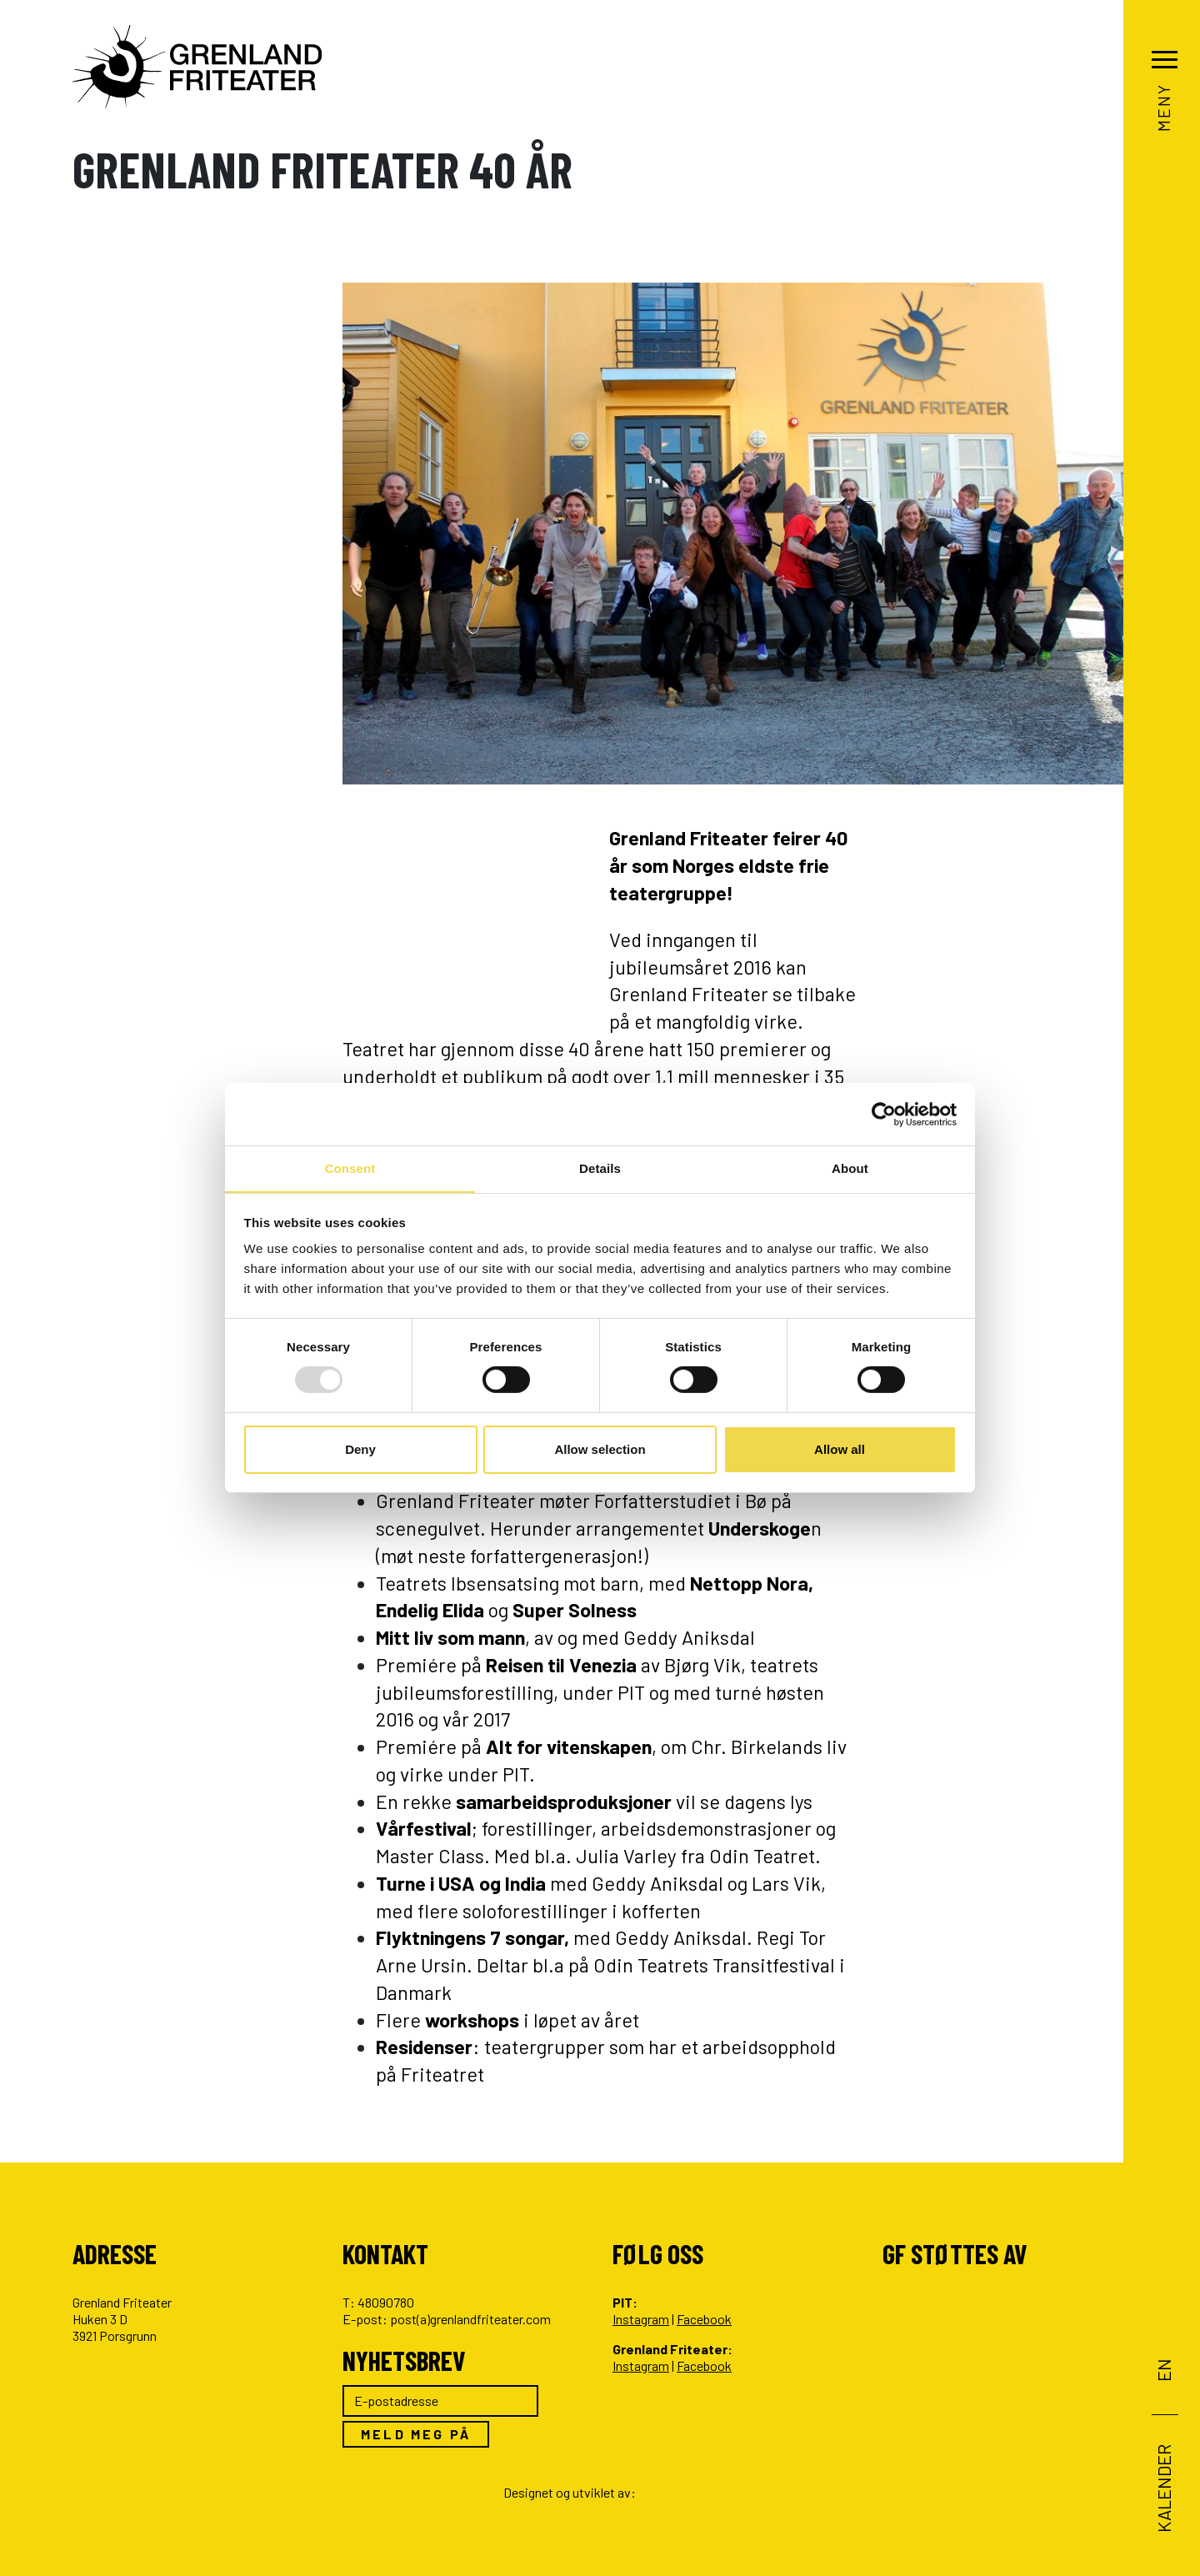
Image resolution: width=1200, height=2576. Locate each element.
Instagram (640, 2319)
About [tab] (850, 1167)
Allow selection (599, 1449)
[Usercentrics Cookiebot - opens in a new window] (884, 1113)
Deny (360, 1449)
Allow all (839, 1449)
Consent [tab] (350, 1167)
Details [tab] (600, 1167)
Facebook (704, 2319)
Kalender (1162, 2487)
